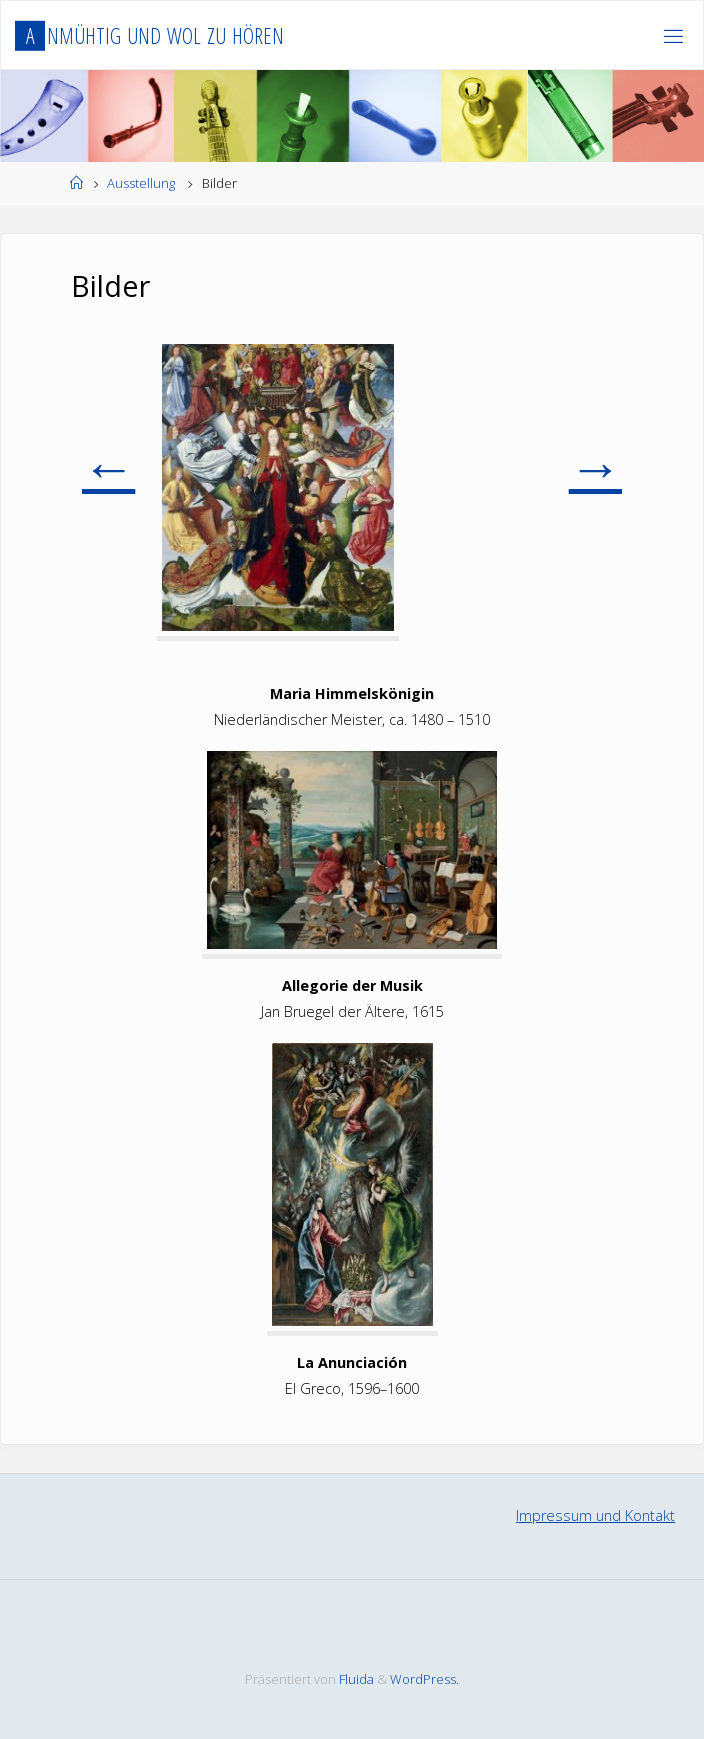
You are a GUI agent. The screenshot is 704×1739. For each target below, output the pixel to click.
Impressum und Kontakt (595, 1515)
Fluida (355, 1679)
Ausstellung (141, 183)
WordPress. (424, 1679)
